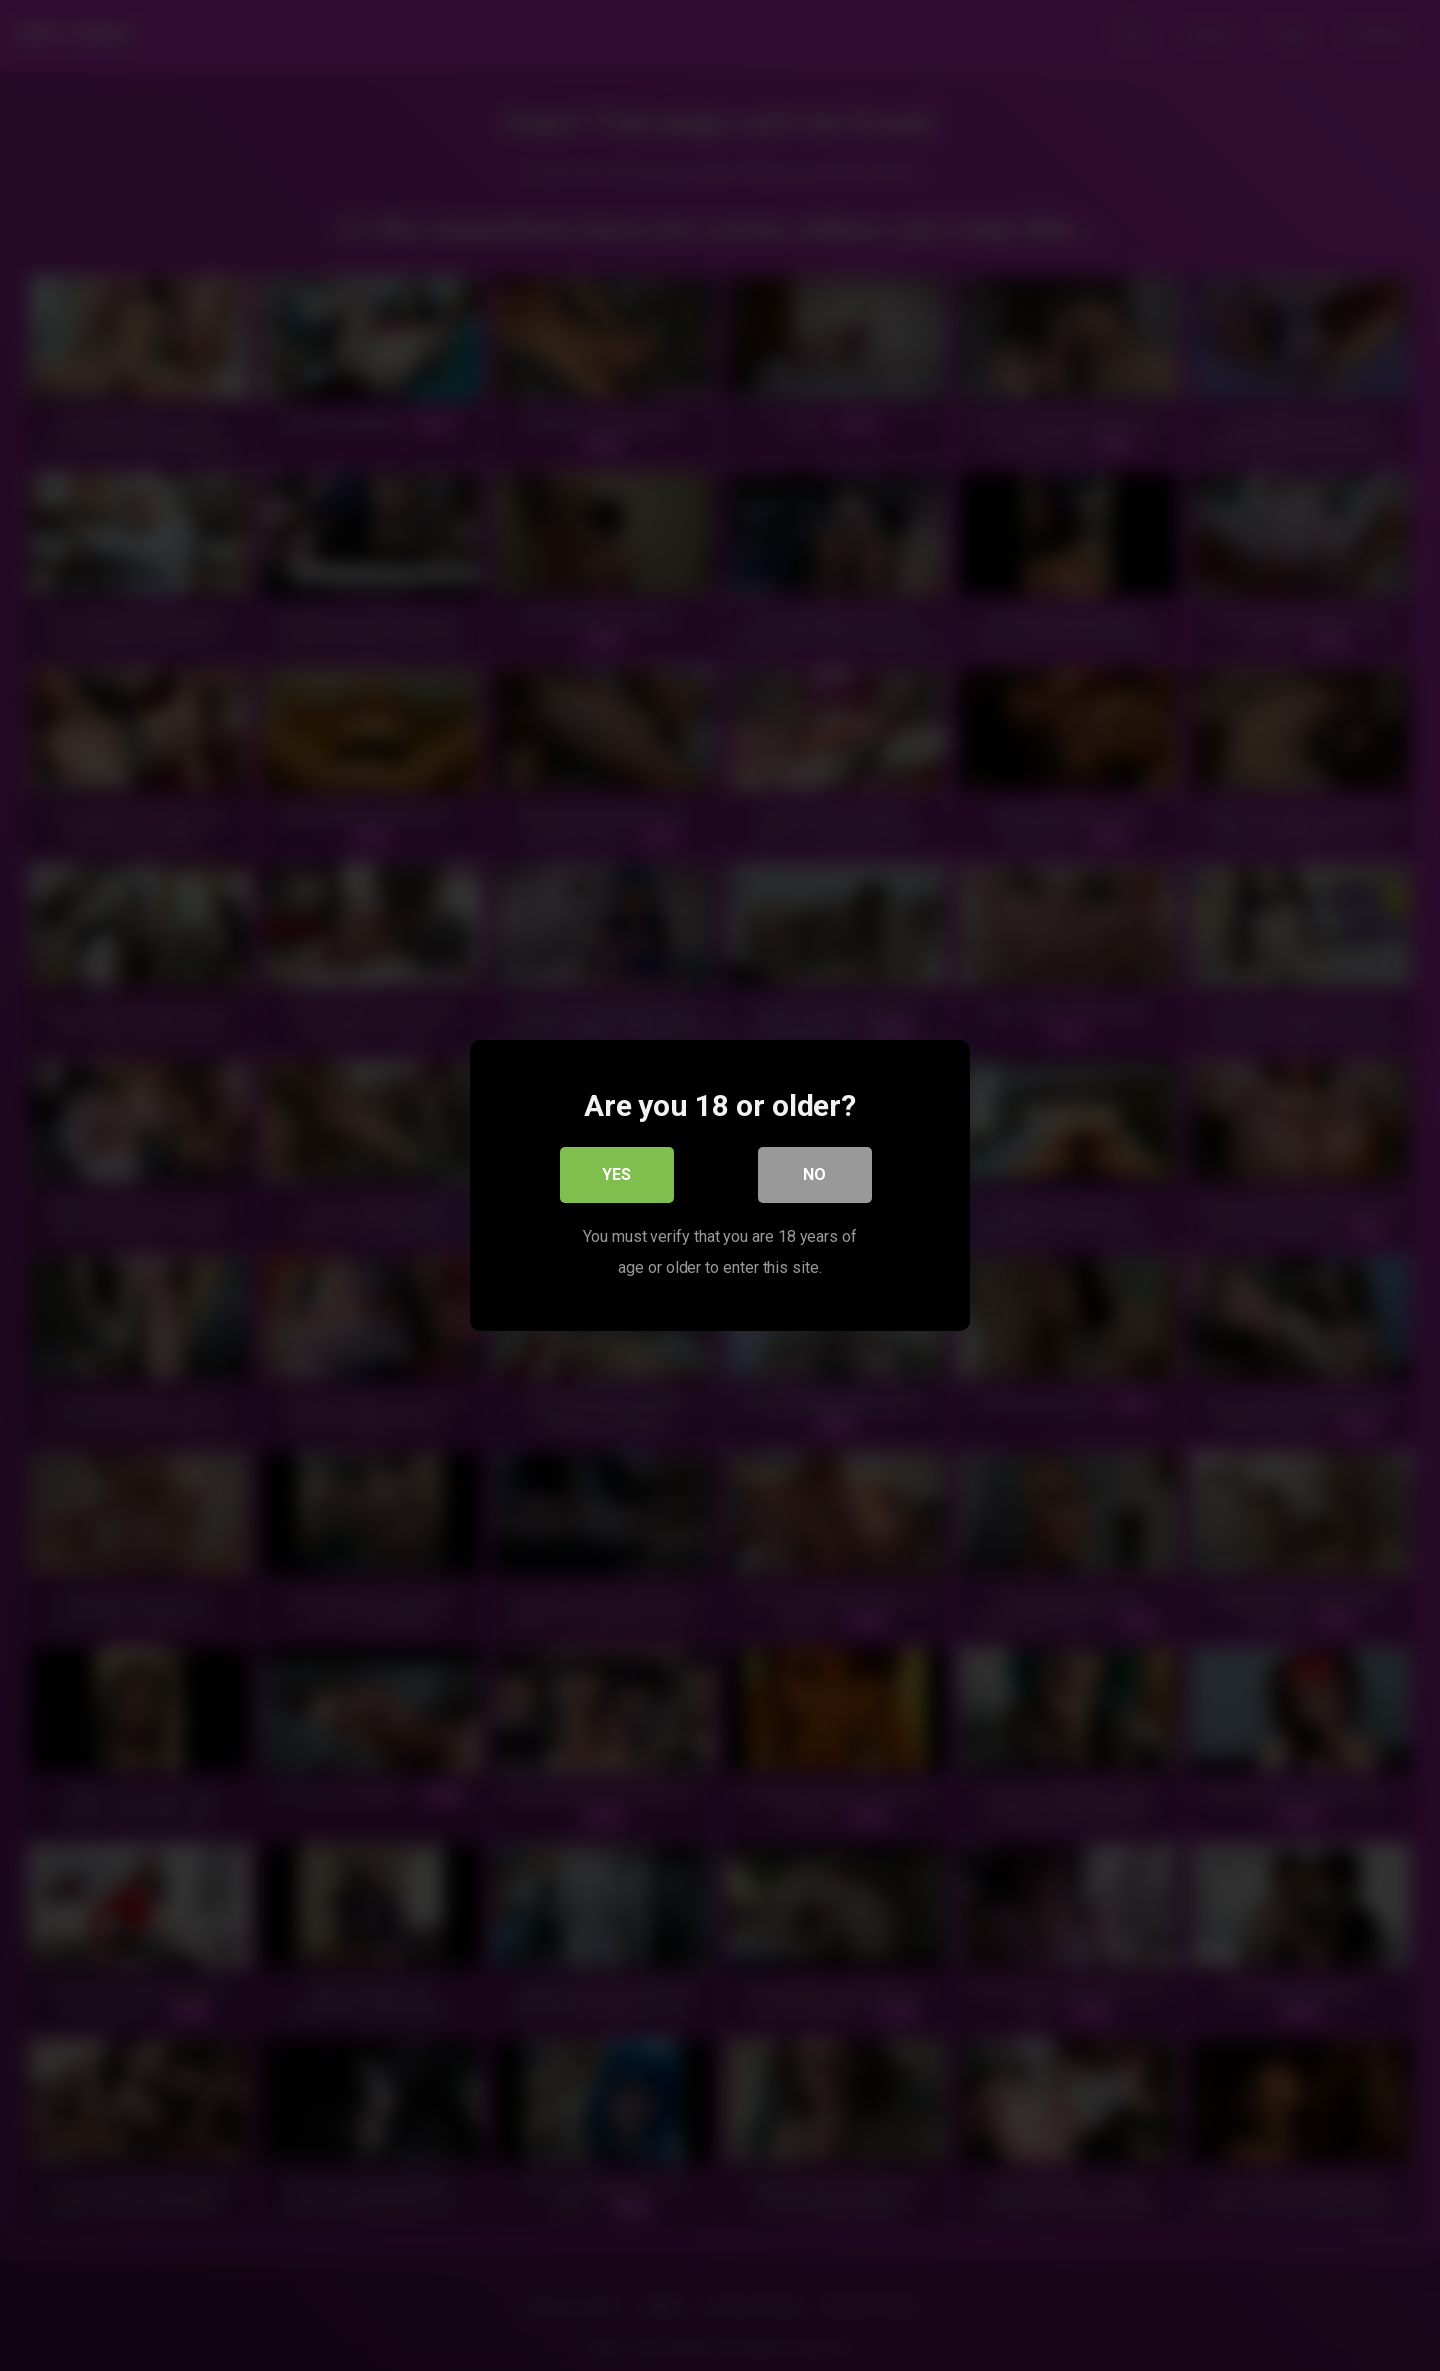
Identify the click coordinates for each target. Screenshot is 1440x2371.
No (815, 1175)
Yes (617, 1175)
